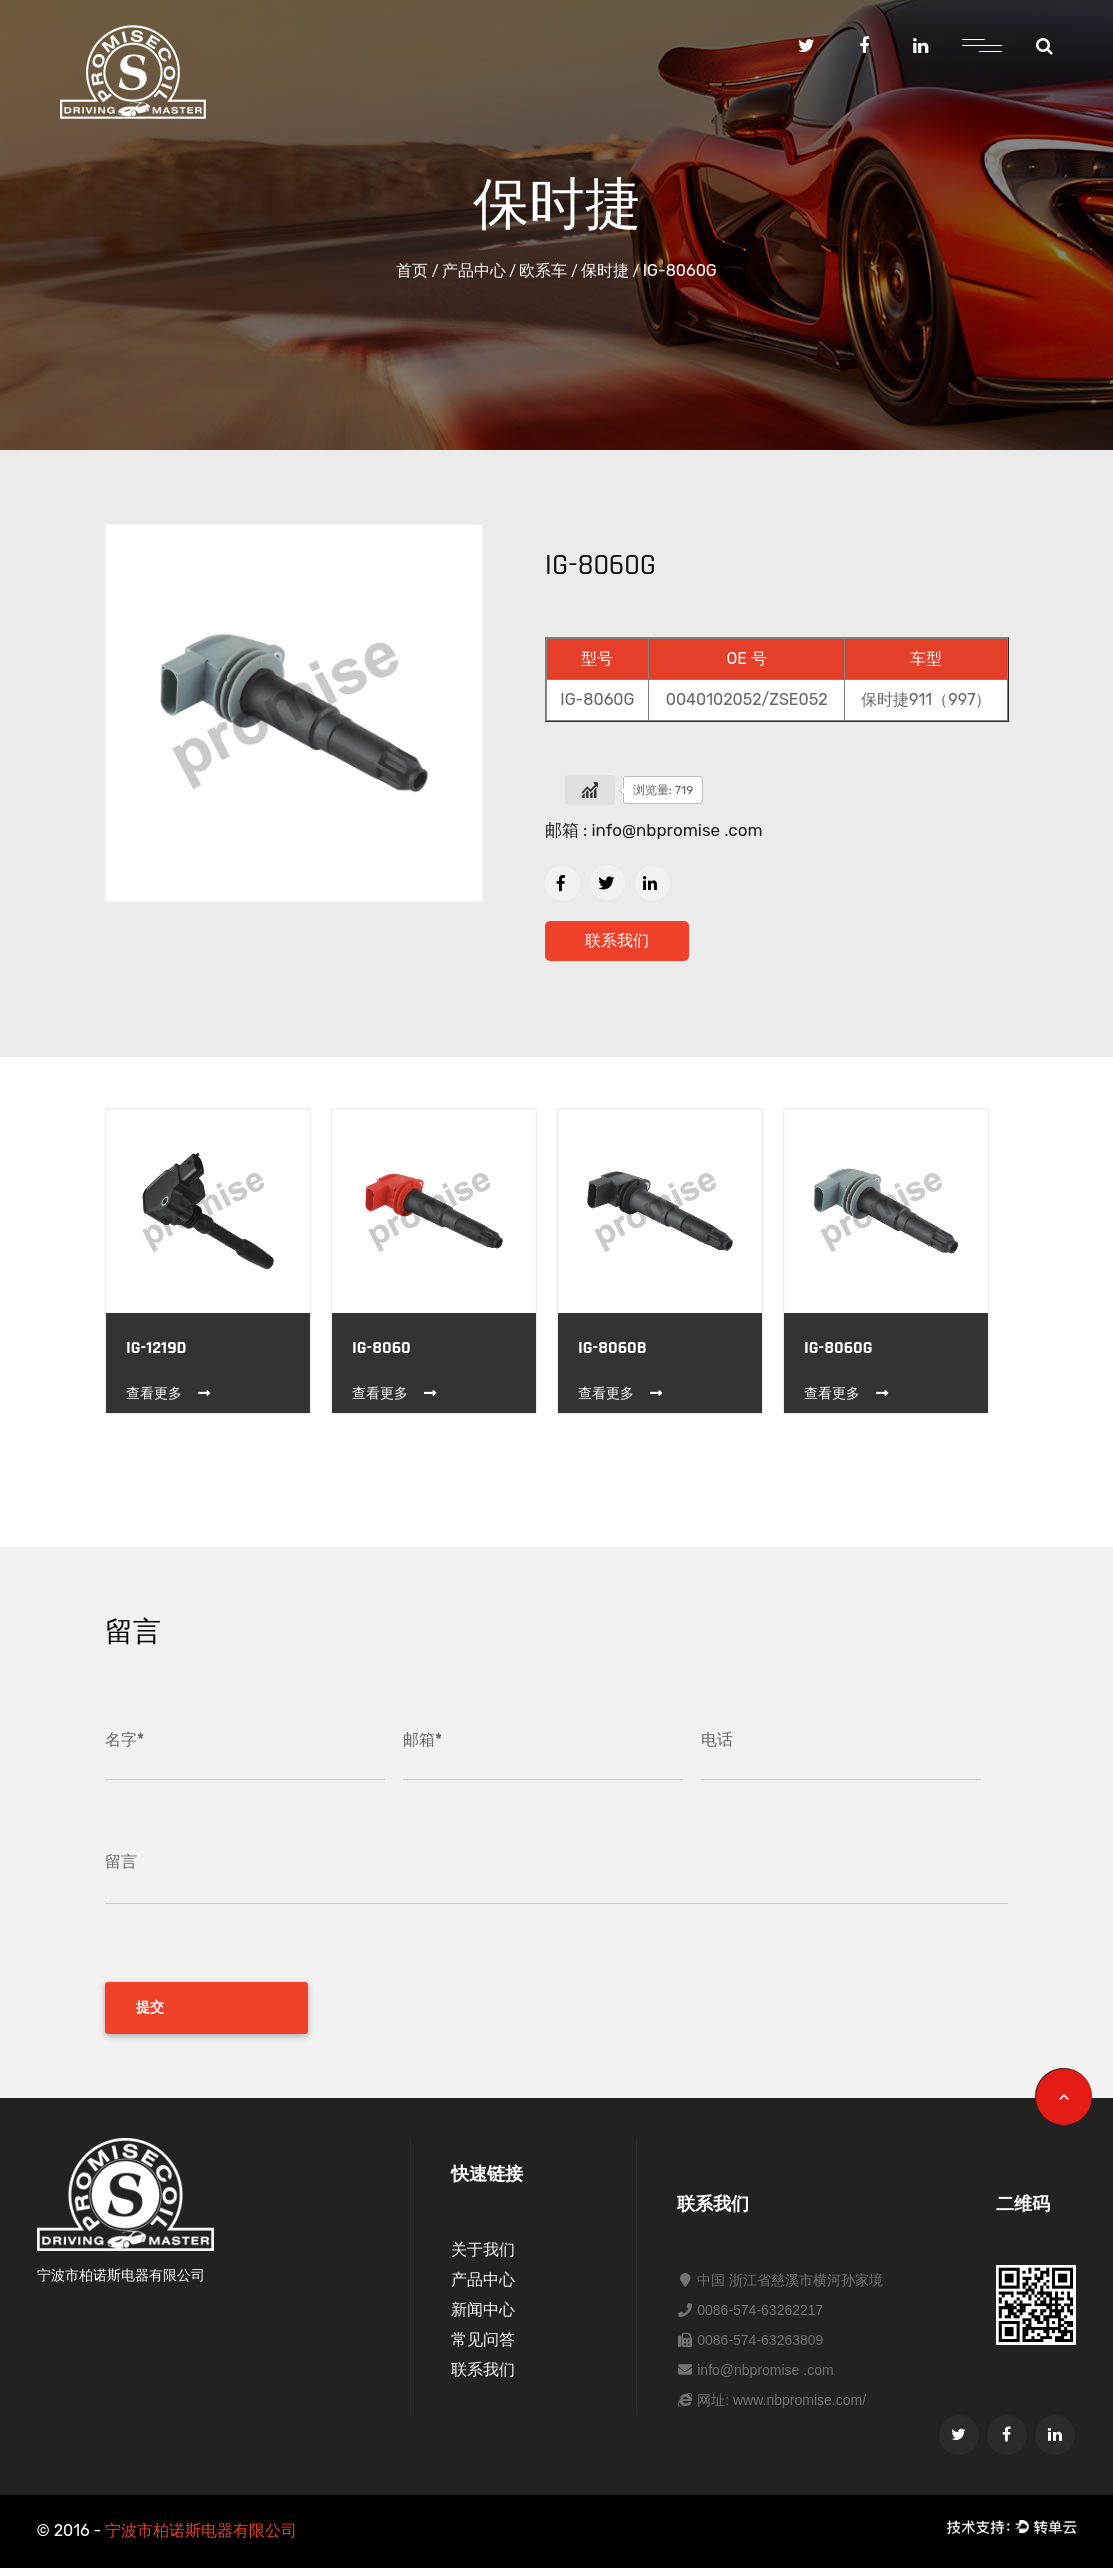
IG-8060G (838, 1347)
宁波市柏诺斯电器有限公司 (201, 2530)
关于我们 (483, 2249)
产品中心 (474, 270)
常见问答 (483, 2339)
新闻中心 (483, 2309)
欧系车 (543, 270)
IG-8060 (381, 1347)
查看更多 (169, 1393)
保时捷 (605, 270)
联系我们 (617, 940)
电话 (717, 1739)
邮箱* (422, 1739)
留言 (121, 1861)
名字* (124, 1739)
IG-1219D (156, 1347)
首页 (412, 270)
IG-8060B (612, 1347)
